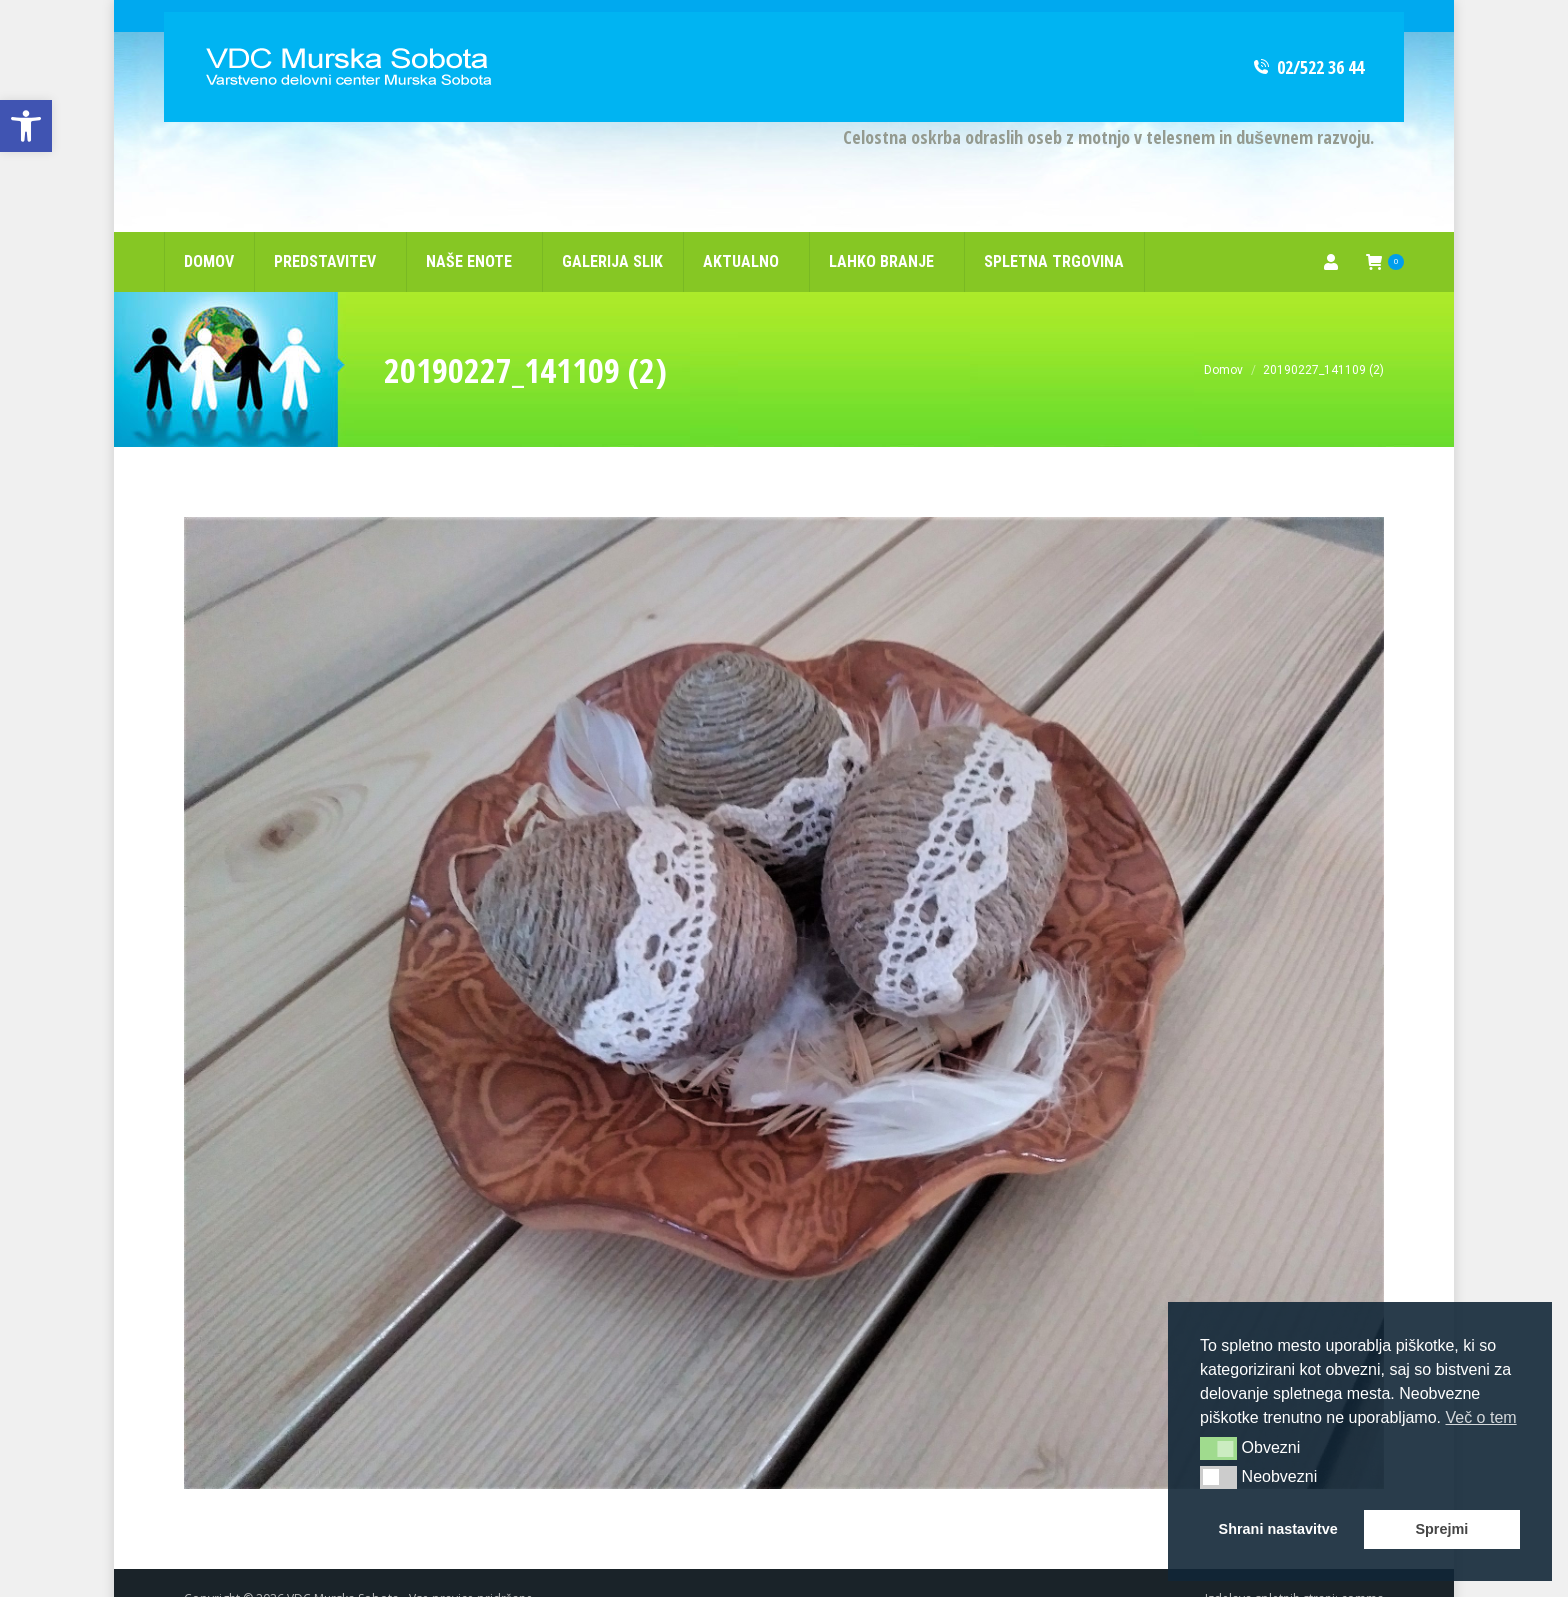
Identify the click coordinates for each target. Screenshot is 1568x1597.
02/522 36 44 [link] (1307, 35)
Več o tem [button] (1480, 1417)
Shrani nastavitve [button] (1278, 1529)
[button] (1218, 1448)
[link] (26, 126)
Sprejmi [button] (1441, 1529)
